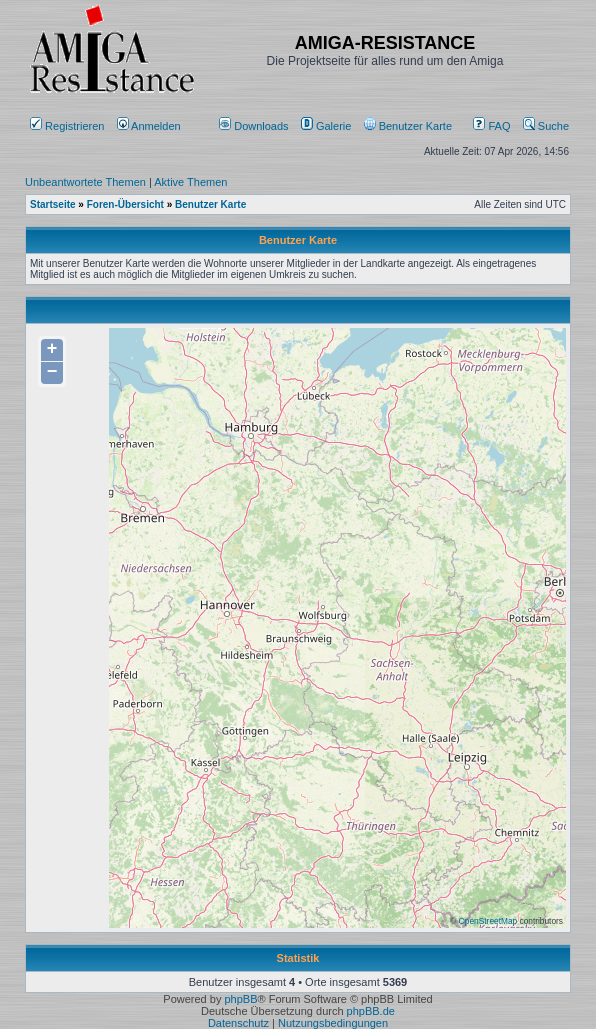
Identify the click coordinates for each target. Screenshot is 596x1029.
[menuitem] (255, 126)
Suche (546, 126)
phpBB (240, 999)
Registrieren (67, 126)
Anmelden (150, 126)
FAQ (491, 126)
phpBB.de (371, 1011)
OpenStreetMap (487, 921)
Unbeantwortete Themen (85, 182)
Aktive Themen (190, 182)
